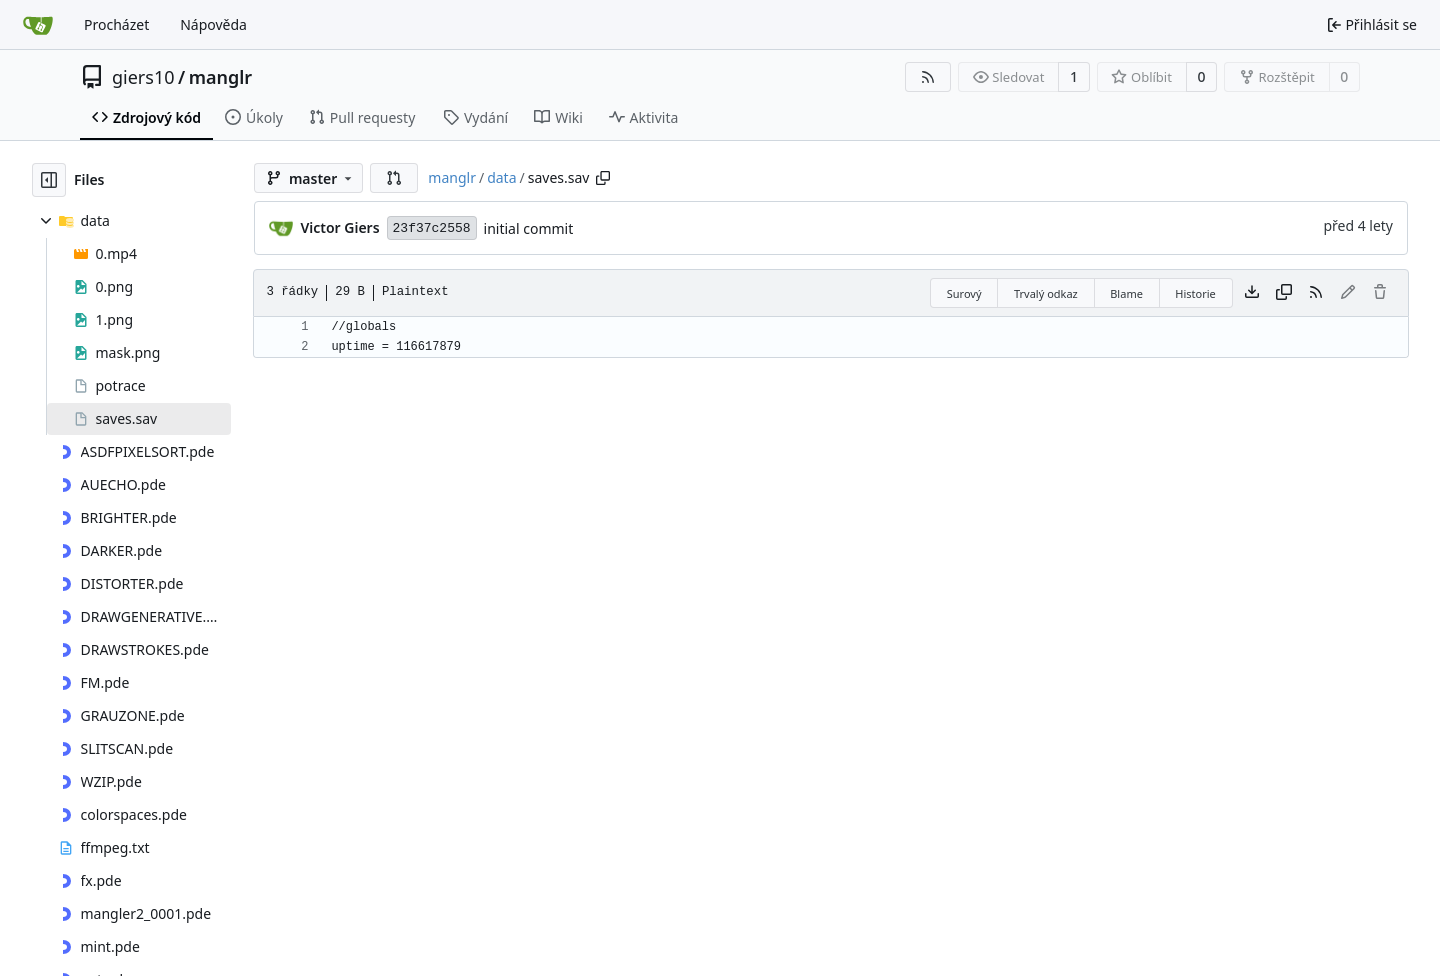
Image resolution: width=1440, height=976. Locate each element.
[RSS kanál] (928, 77)
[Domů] (38, 25)
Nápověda (213, 24)
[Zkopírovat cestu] (603, 178)
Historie (1195, 293)
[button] (394, 178)
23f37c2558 (432, 228)
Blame (1126, 293)
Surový (964, 293)
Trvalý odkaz (1046, 293)
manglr (220, 77)
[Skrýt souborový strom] (49, 180)
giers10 (143, 77)
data (501, 177)
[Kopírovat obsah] (1284, 293)
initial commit (529, 228)
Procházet (116, 24)
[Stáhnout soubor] (1252, 293)
